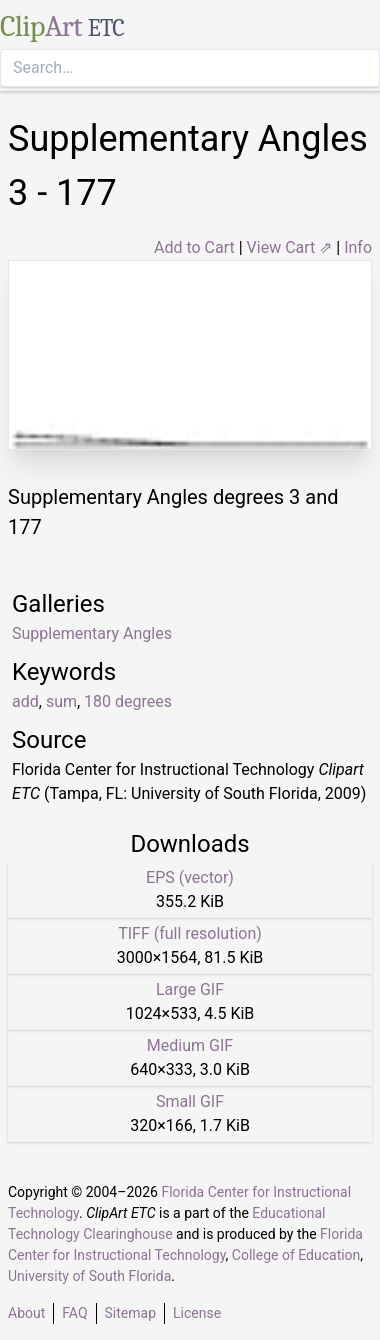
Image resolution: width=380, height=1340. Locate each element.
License (197, 1313)
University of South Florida (89, 1276)
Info (358, 247)
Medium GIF (190, 1045)
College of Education (296, 1255)
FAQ (74, 1313)
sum (61, 701)
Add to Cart (194, 247)
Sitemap (130, 1313)
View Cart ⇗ (290, 247)
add (25, 701)
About (26, 1313)
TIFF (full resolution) (190, 933)
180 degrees (128, 701)
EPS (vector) (190, 877)
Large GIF (190, 989)
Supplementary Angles (92, 633)
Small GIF (190, 1101)
